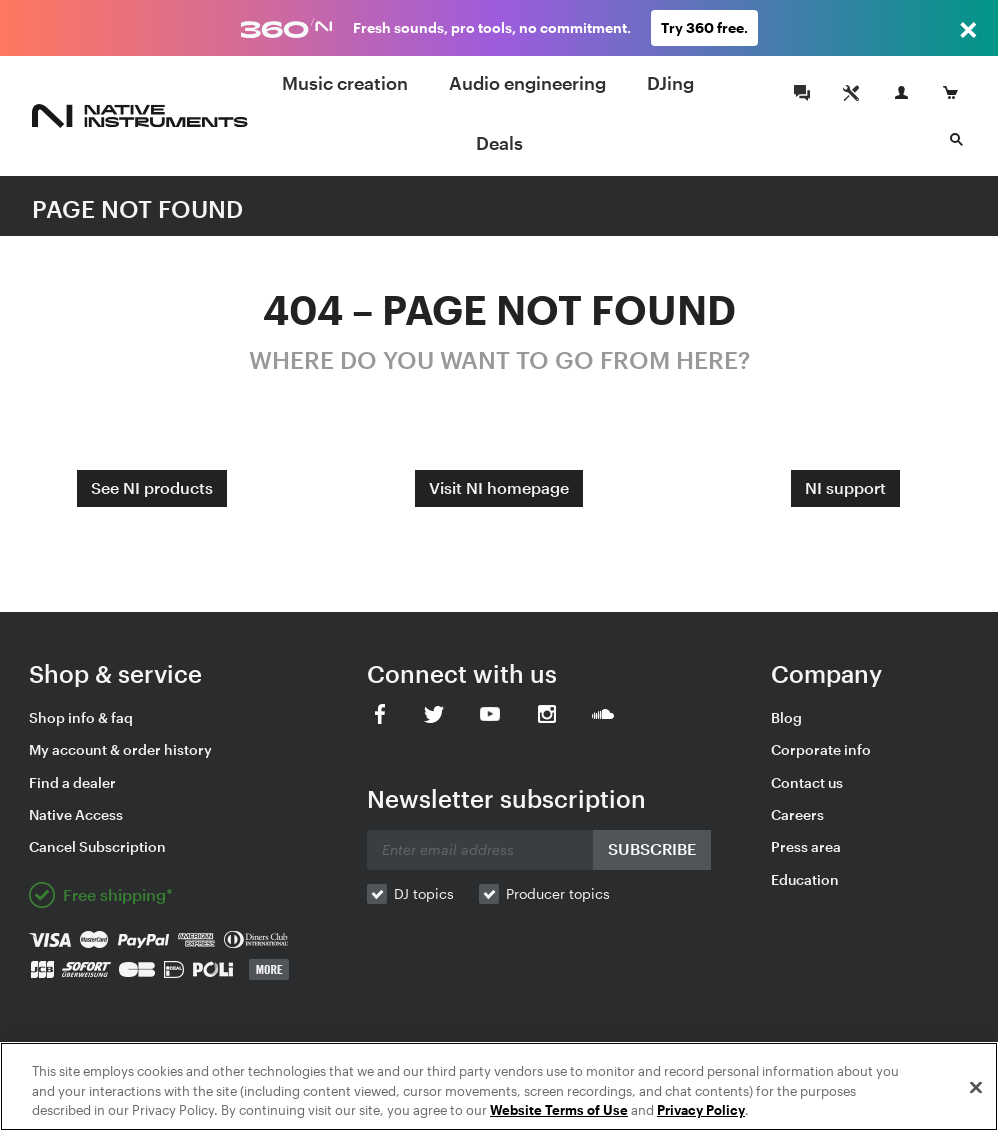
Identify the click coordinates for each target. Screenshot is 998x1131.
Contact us (807, 782)
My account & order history (120, 749)
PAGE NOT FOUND (137, 208)
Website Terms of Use (559, 1110)
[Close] (976, 1087)
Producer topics (558, 893)
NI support (845, 487)
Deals (499, 143)
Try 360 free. (704, 27)
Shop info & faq (81, 717)
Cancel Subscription (97, 846)
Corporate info (821, 749)
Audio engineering (527, 83)
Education (805, 879)
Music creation (345, 83)
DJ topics (424, 893)
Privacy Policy (701, 1110)
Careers (797, 814)
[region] (499, 1086)
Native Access (76, 814)
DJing (670, 83)
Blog (786, 717)
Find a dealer (72, 782)
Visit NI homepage (499, 487)
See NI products (152, 487)
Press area (806, 846)
